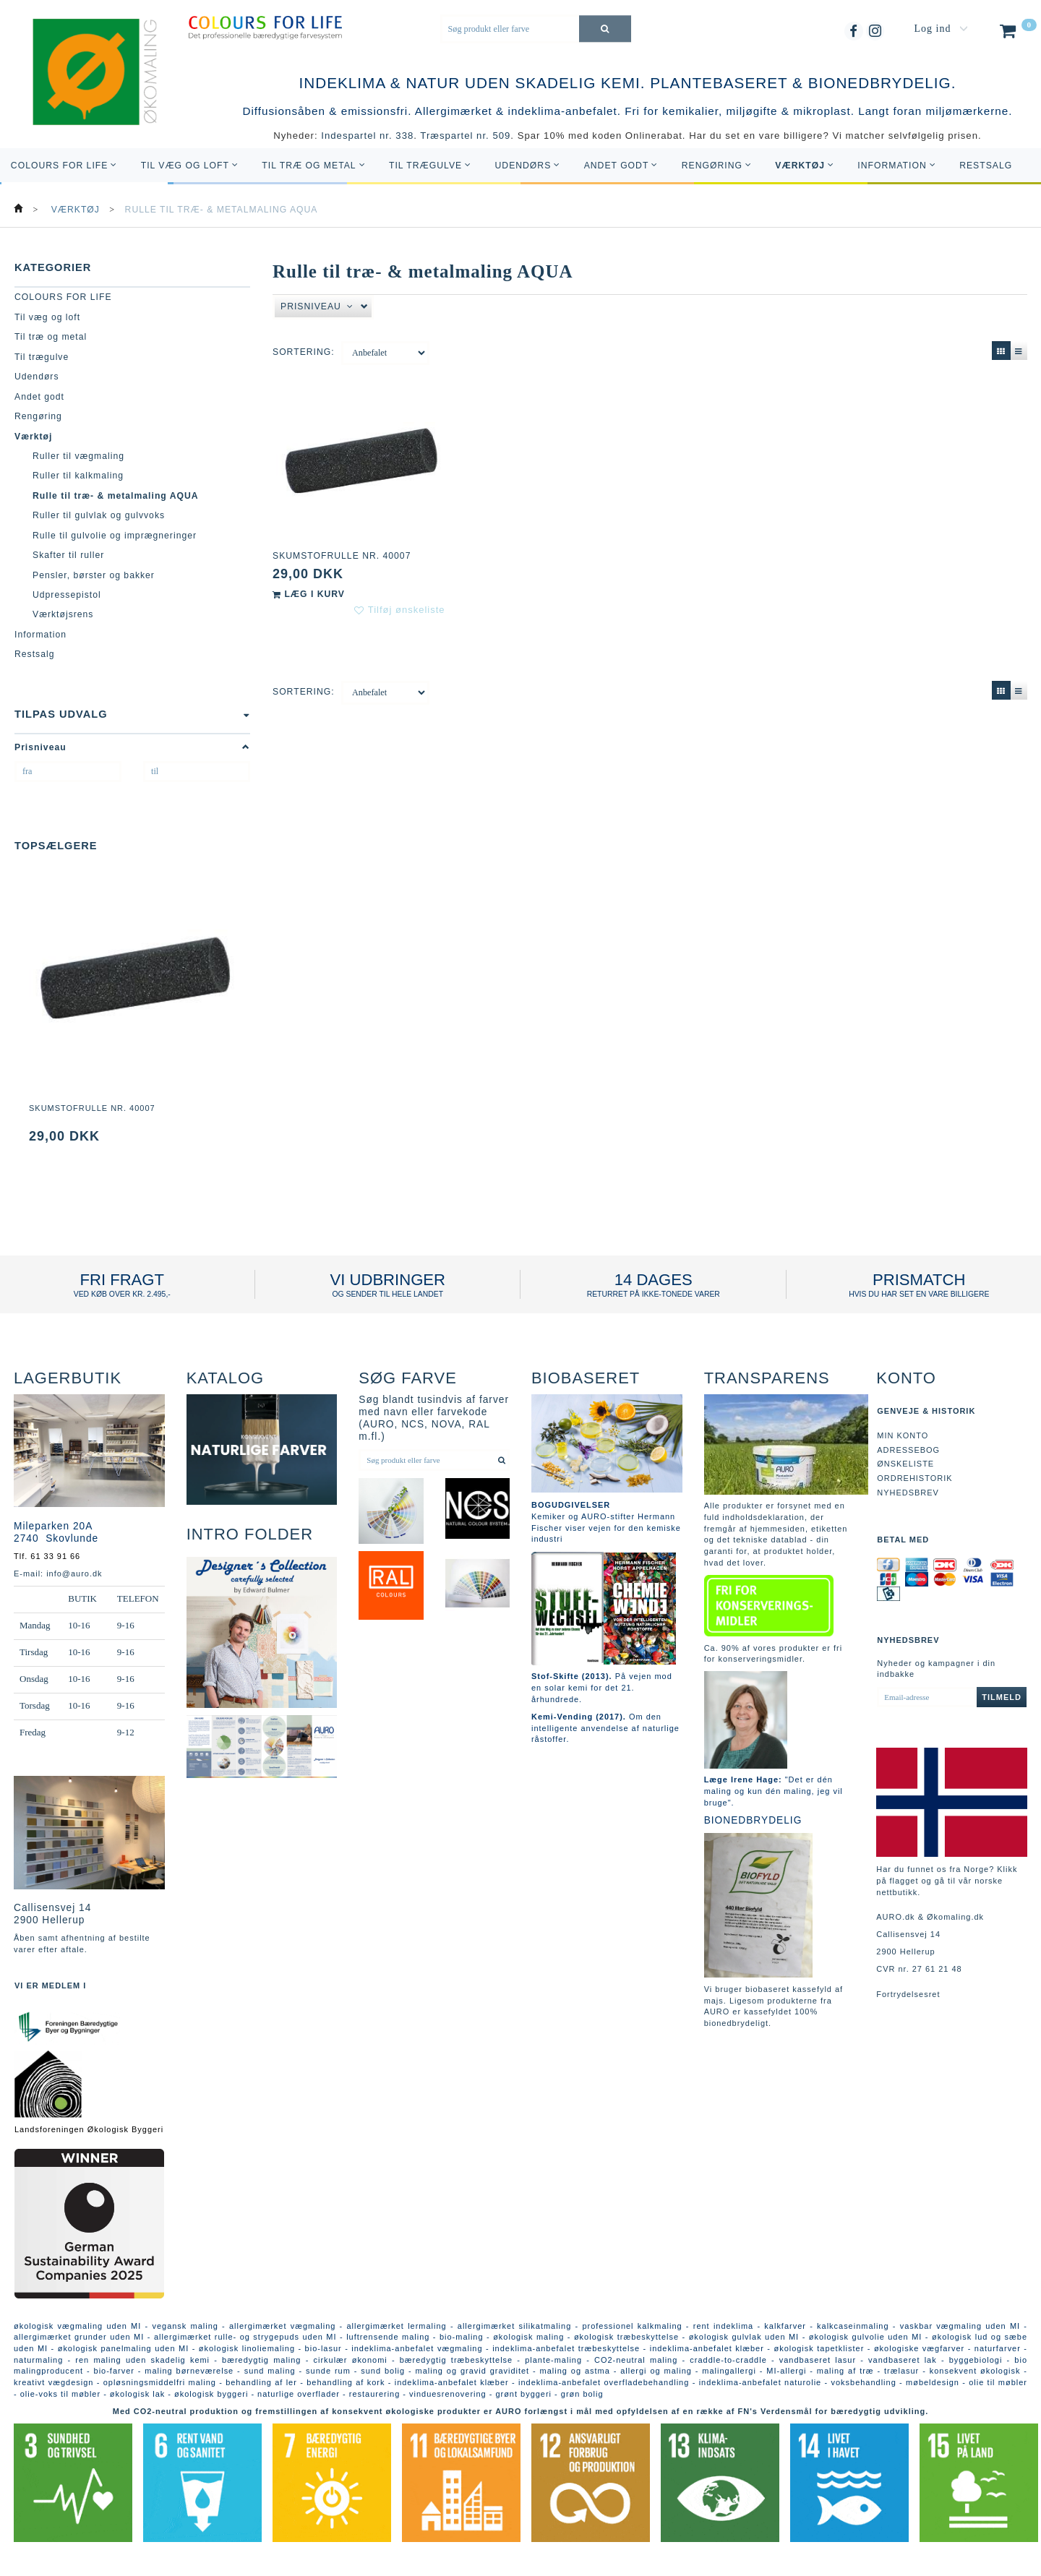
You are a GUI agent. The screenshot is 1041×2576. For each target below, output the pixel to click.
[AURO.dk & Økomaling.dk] (84, 92)
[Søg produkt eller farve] (605, 28)
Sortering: (304, 352)
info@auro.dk (74, 1573)
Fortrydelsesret (908, 1994)
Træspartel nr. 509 (465, 135)
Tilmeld (1001, 1697)
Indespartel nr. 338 (367, 135)
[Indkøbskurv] (1017, 34)
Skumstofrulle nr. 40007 (92, 1108)
